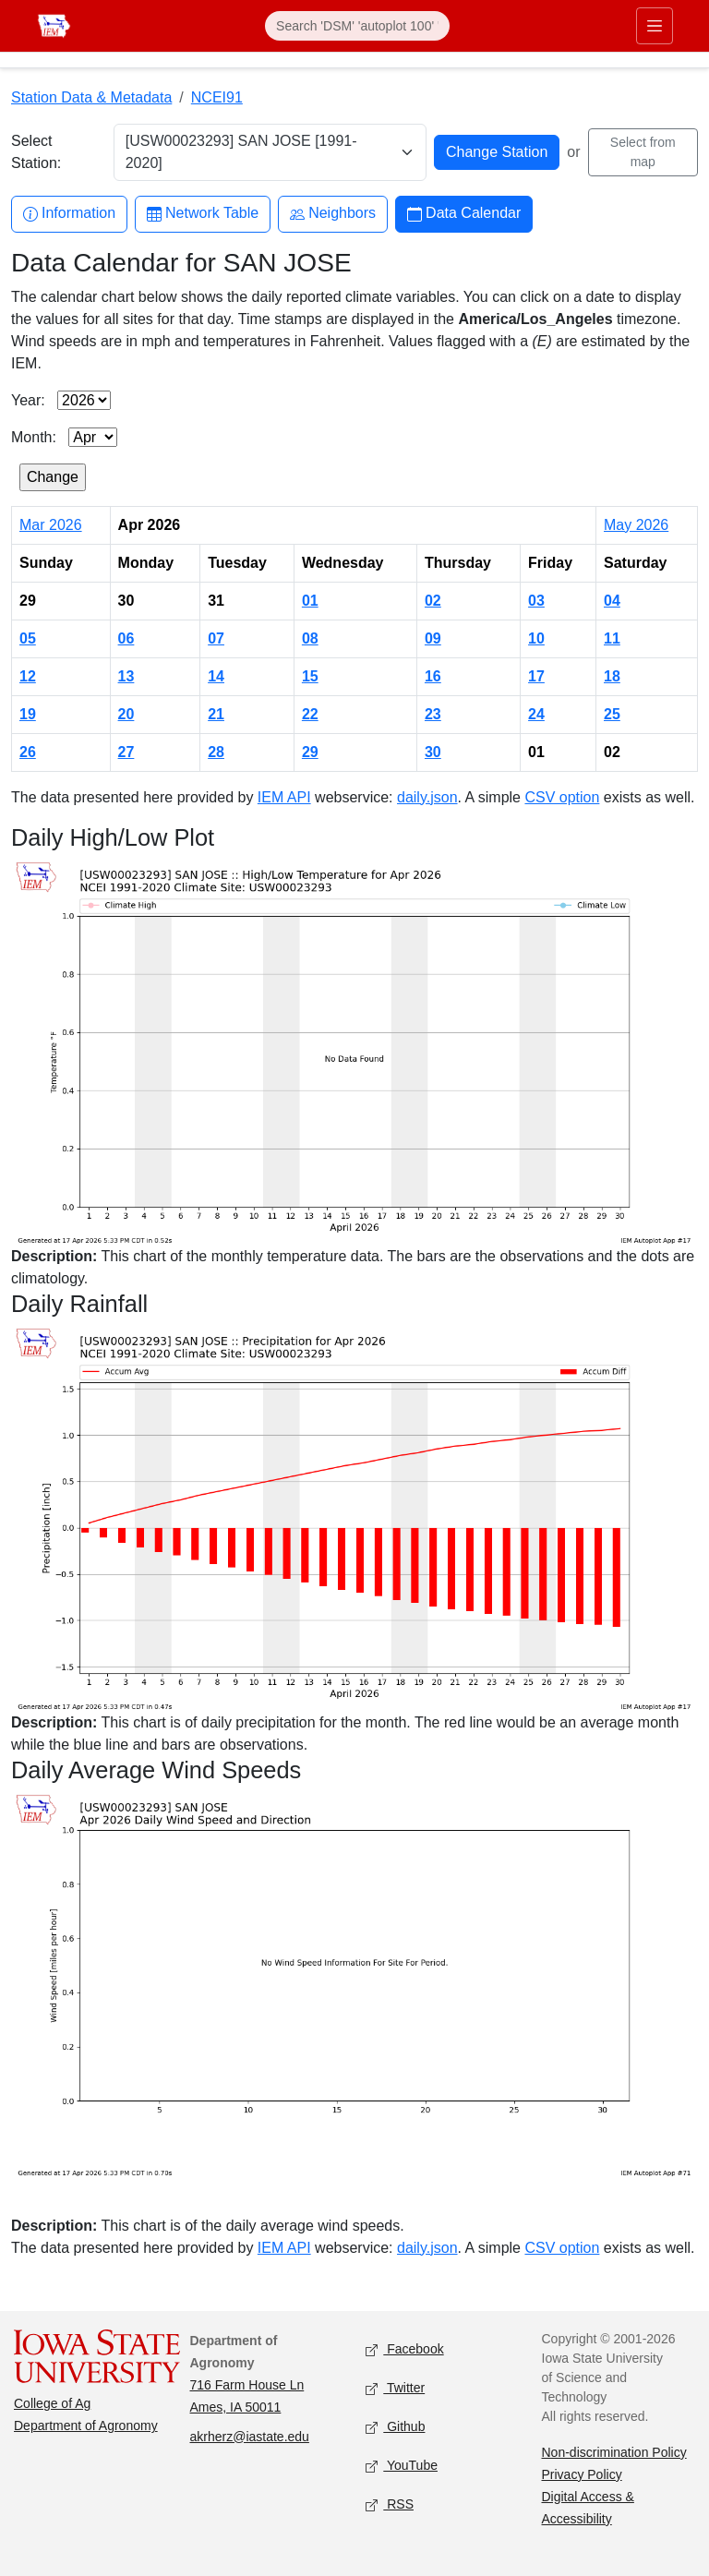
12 (27, 676)
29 (310, 752)
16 (433, 676)
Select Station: (36, 152)
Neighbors (333, 213)
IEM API (284, 797)
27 (126, 752)
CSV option (561, 797)
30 (433, 752)
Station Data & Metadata (91, 97)
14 (216, 676)
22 (310, 714)
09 (433, 638)
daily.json (427, 797)
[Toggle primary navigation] (654, 25)
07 (216, 638)
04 (612, 600)
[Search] (357, 26)
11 (612, 638)
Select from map (643, 152)
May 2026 (636, 525)
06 (126, 638)
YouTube (402, 2466)
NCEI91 (217, 97)
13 (126, 676)
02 (433, 600)
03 (536, 600)
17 (536, 676)
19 (27, 714)
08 (310, 638)
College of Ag (52, 2403)
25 (612, 714)
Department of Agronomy (86, 2425)
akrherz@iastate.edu (249, 2436)
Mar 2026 (50, 525)
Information (69, 213)
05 (27, 638)
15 (310, 676)
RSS (390, 2504)
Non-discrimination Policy (614, 2452)
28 (216, 752)
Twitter (395, 2388)
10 (536, 638)
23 (433, 714)
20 (126, 714)
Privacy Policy (582, 2474)
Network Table (202, 213)
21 (216, 714)
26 (27, 752)
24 (536, 714)
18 (612, 676)
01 (310, 600)
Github (395, 2427)
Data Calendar (464, 213)
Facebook (405, 2349)
